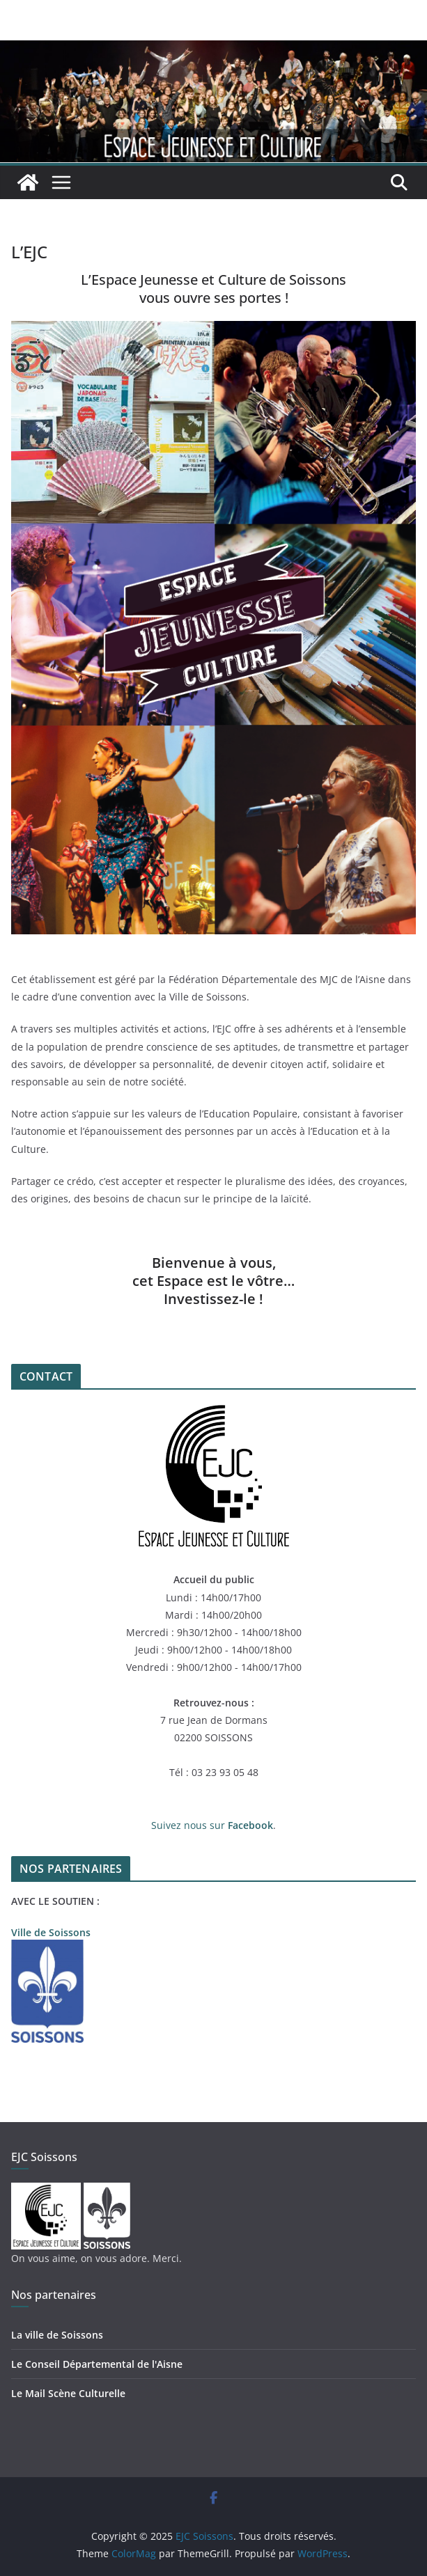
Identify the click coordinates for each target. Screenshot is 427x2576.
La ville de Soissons (57, 2334)
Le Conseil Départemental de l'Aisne (97, 2364)
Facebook (250, 1825)
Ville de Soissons (51, 1932)
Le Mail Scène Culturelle (68, 2393)
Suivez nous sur (189, 1825)
